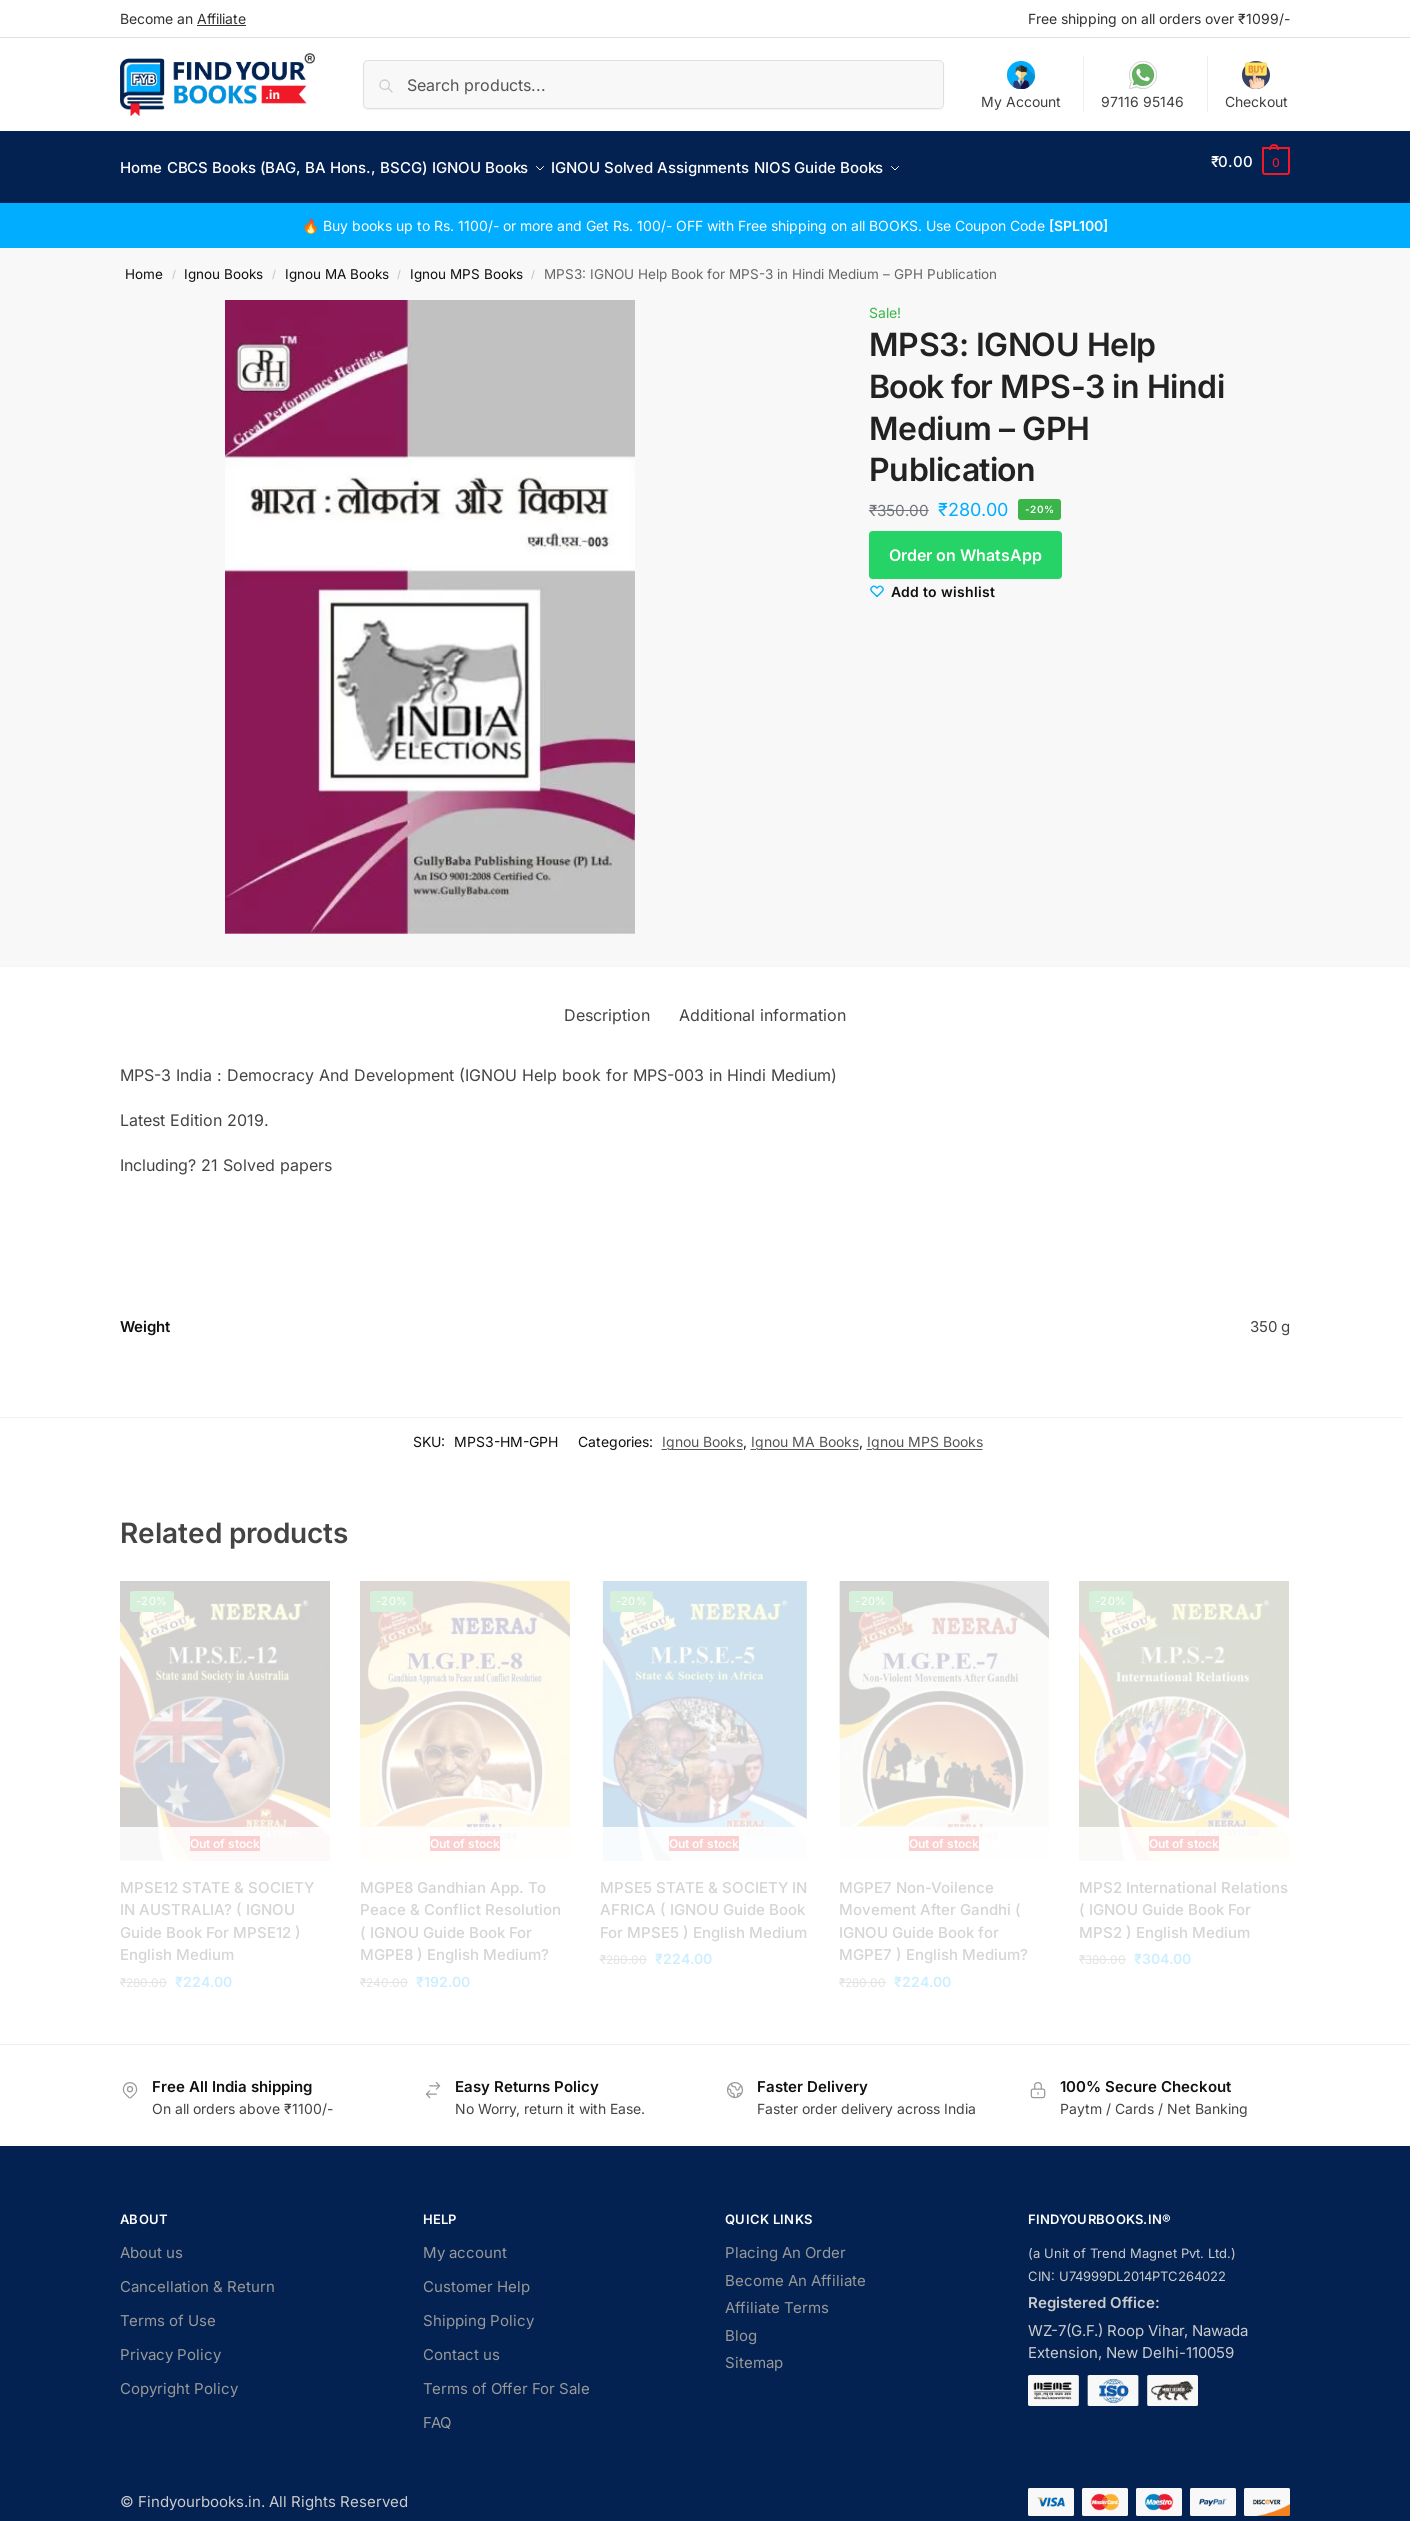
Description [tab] (607, 1003)
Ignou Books (223, 263)
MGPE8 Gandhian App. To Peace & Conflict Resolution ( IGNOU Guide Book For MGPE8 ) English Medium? (460, 1910)
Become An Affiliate (795, 2268)
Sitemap (754, 2351)
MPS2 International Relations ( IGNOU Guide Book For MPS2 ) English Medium (1183, 1899)
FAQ (437, 2411)
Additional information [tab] (762, 1003)
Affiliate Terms (777, 2296)
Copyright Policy (179, 2377)
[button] (1250, 162)
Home (144, 263)
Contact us (461, 2343)
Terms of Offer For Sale (506, 2377)
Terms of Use (168, 2309)
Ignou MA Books (337, 263)
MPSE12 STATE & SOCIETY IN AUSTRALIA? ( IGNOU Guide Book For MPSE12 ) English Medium (217, 1910)
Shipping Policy (478, 2309)
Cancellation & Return (197, 2275)
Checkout (1256, 85)
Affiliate (221, 18)
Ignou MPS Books (466, 263)
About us (151, 2241)
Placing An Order (785, 2241)
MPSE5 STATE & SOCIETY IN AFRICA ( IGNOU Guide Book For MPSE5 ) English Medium (703, 1899)
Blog (741, 2323)
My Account (1021, 85)
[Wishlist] (932, 580)
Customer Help (476, 2275)
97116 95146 (1142, 85)
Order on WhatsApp (965, 544)
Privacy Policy (170, 2343)
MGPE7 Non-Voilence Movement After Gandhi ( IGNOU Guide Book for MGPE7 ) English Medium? (933, 1910)
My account (465, 2241)
